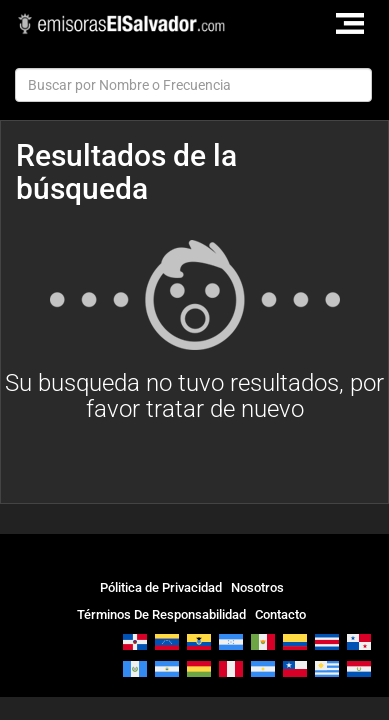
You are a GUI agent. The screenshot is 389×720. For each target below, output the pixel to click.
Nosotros (257, 587)
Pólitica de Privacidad (161, 587)
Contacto (280, 614)
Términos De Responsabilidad (161, 614)
